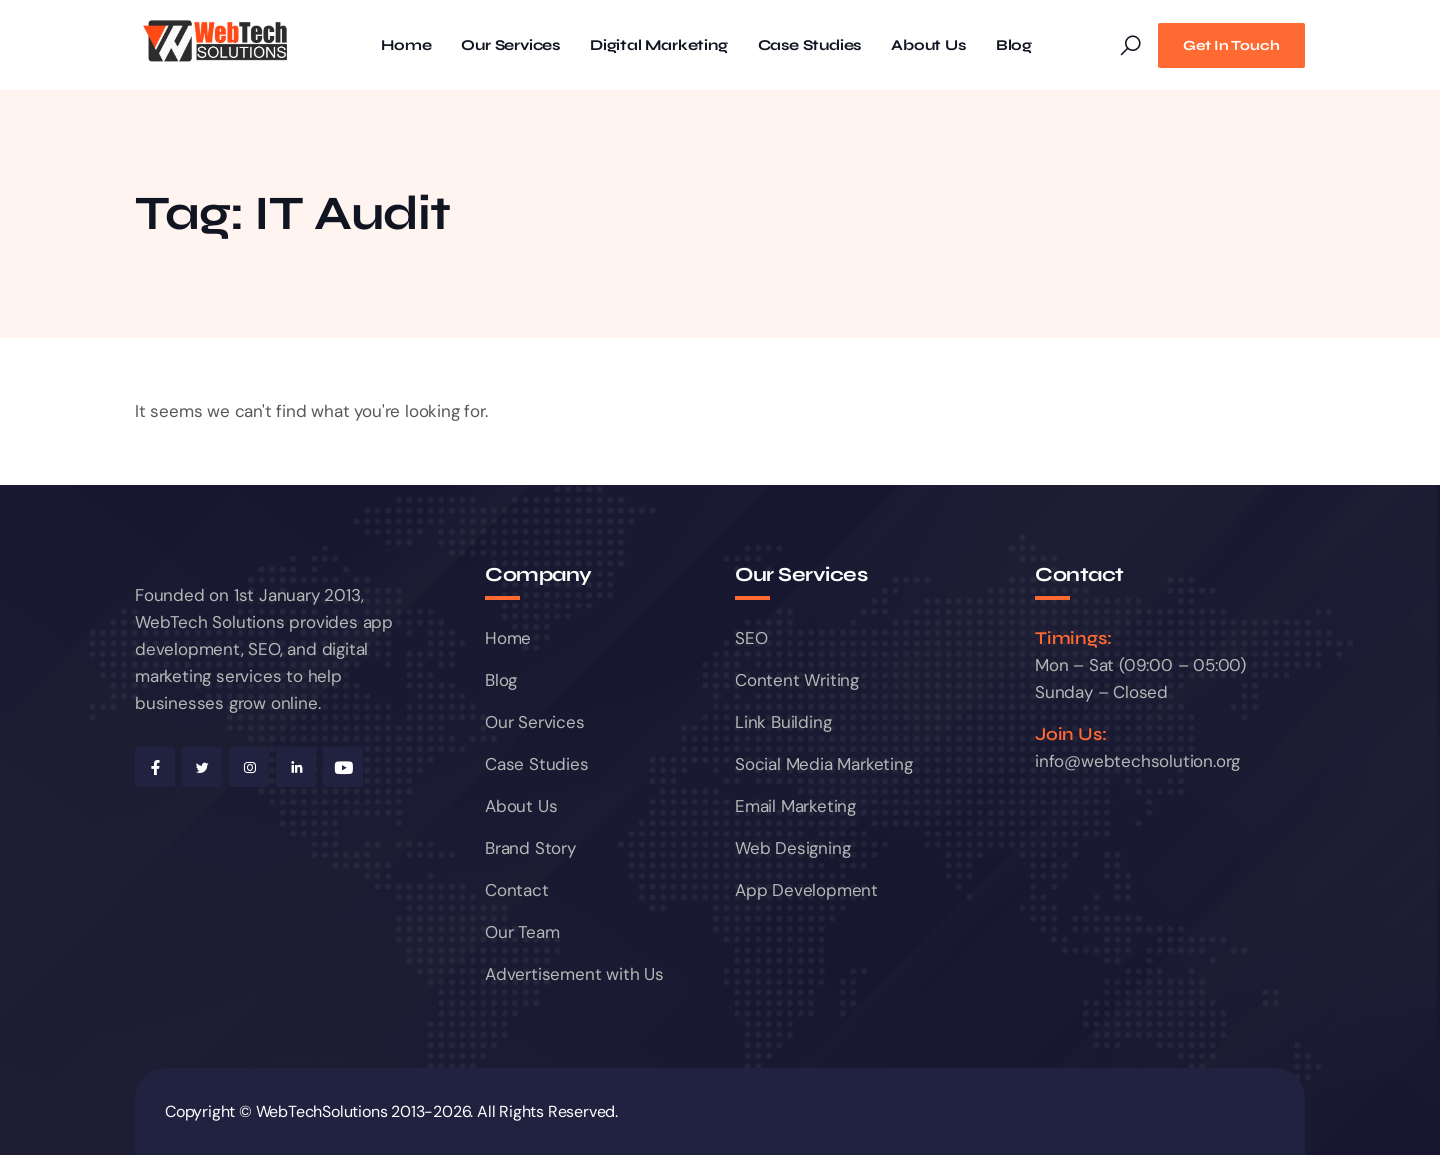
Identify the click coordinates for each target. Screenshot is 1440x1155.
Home (406, 45)
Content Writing (797, 680)
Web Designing (792, 848)
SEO (751, 638)
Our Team (522, 932)
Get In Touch (1231, 45)
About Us (928, 45)
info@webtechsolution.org (1137, 761)
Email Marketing (795, 806)
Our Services (510, 45)
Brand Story (530, 848)
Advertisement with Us (574, 974)
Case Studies (810, 45)
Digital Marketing (659, 45)
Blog (1014, 45)
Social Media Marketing (824, 764)
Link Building (783, 722)
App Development (806, 890)
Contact (517, 890)
